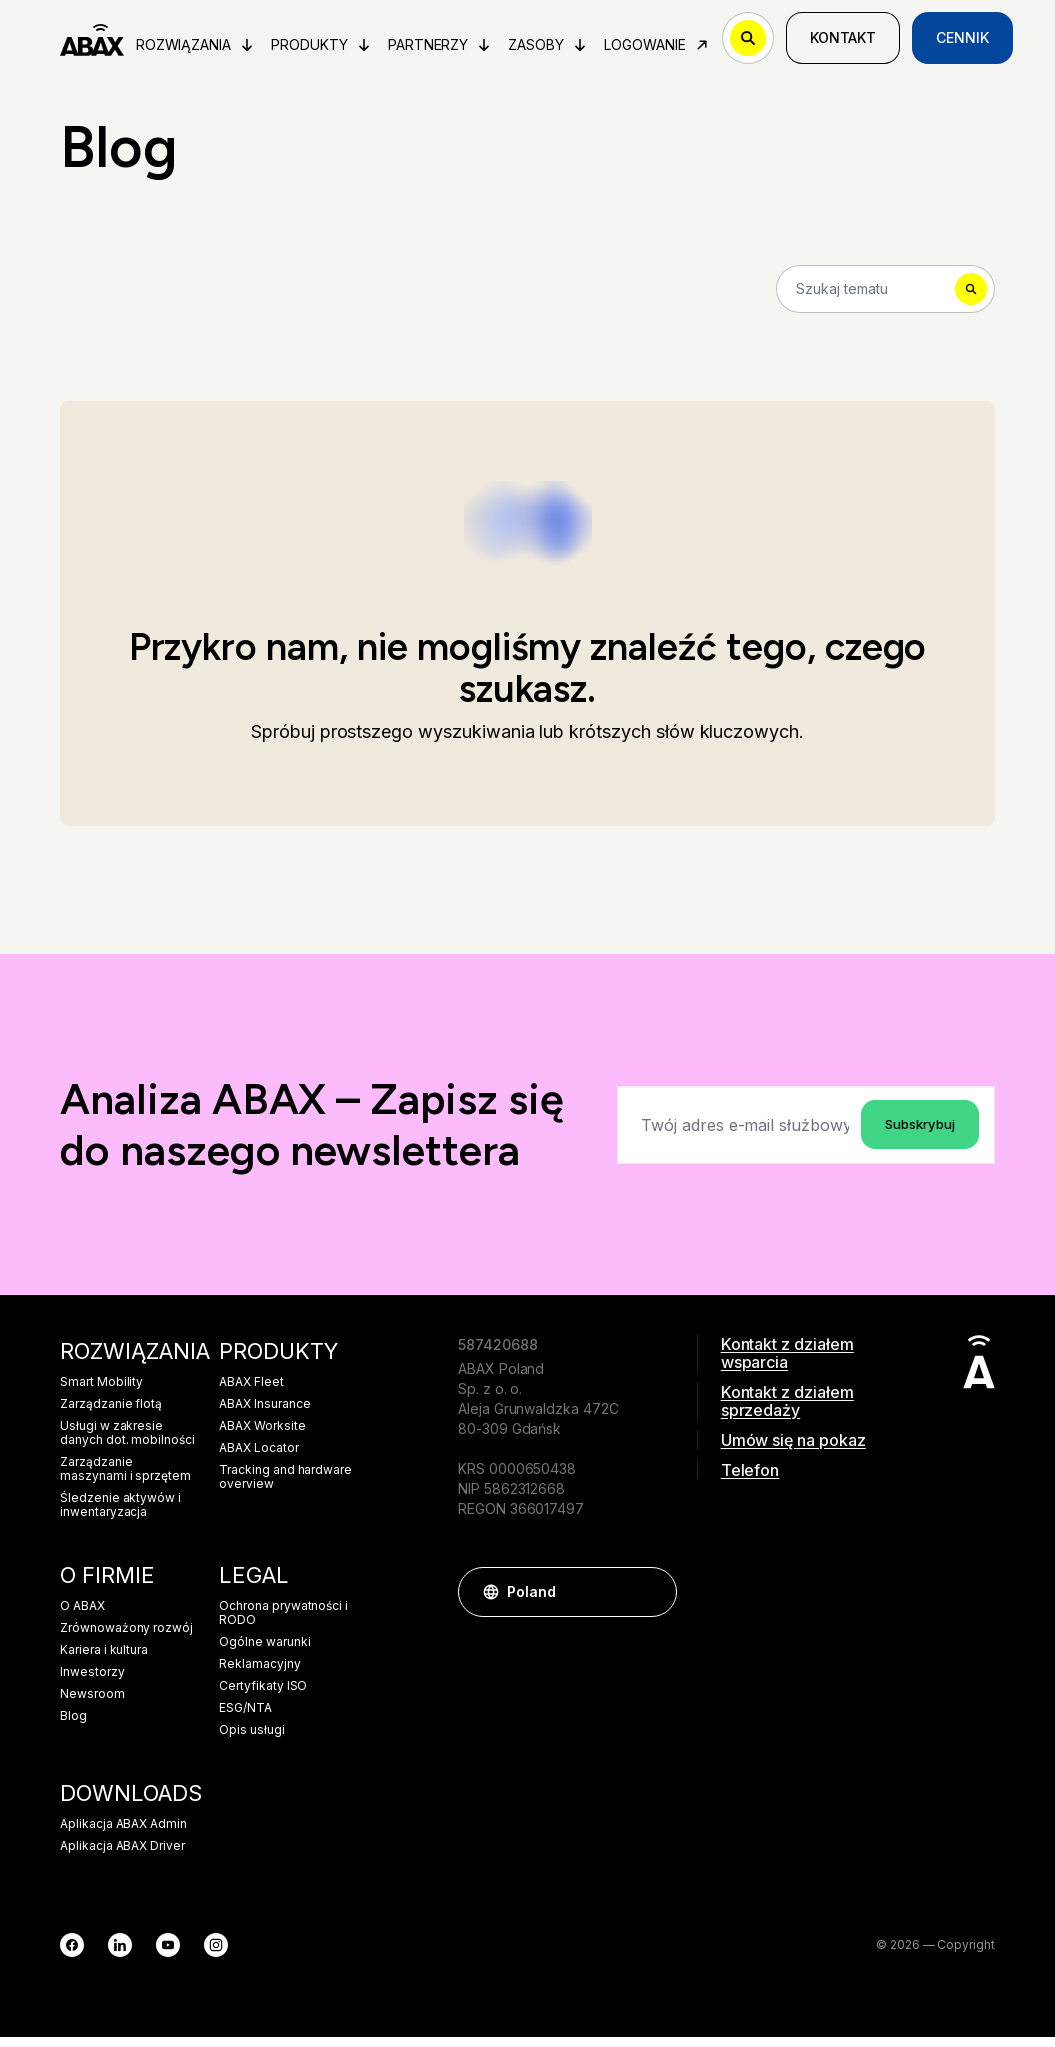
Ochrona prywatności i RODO (283, 1623)
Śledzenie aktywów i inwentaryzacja (120, 1515)
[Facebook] (72, 1955)
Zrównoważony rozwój (126, 1638)
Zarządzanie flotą (111, 1414)
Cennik (970, 41)
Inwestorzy (92, 1682)
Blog (73, 1726)
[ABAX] (95, 42)
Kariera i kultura (104, 1660)
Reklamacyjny (259, 1674)
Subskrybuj (916, 1132)
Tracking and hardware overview (285, 1487)
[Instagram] (216, 1955)
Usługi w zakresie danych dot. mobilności (127, 1443)
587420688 (498, 1354)
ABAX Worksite (262, 1436)
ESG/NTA (245, 1718)
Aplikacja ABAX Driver (122, 1856)
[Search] (885, 296)
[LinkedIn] (120, 1955)
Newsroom (92, 1704)
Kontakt (850, 41)
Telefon (750, 1480)
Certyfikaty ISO (263, 1696)
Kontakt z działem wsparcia (787, 1363)
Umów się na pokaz (793, 1450)
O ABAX (82, 1616)
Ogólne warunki (264, 1652)
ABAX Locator (258, 1458)
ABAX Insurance (264, 1414)
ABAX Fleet (251, 1392)
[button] (652, 1602)
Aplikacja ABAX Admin (123, 1834)
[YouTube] (168, 1955)
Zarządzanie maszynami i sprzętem (125, 1479)
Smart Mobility (101, 1392)
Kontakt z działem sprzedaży (787, 1411)
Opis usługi (251, 1740)
